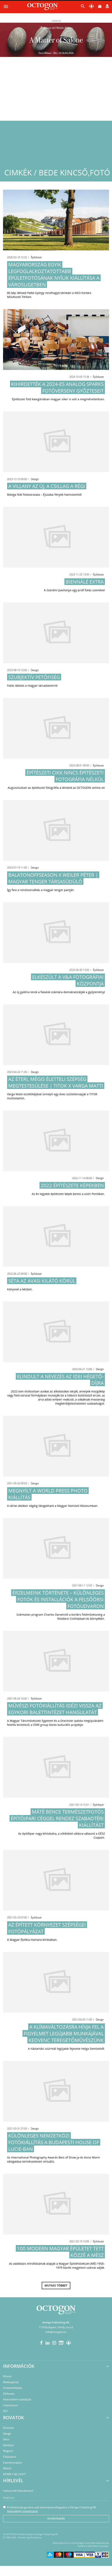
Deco (6, 2439)
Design (35, 479)
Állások (7, 2468)
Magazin (8, 2451)
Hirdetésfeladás (12, 2388)
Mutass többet (56, 2285)
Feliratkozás (56, 2518)
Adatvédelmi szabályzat (17, 2399)
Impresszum (10, 2405)
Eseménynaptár (12, 2462)
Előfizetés (9, 2394)
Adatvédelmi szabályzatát (22, 2511)
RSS (5, 2411)
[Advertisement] (56, 90)
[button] (82, 7)
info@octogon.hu (56, 2332)
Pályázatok (9, 2457)
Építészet (36, 257)
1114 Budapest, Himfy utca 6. (56, 2327)
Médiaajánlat (11, 2382)
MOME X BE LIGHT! (14, 2474)
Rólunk (7, 2376)
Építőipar (98, 1804)
